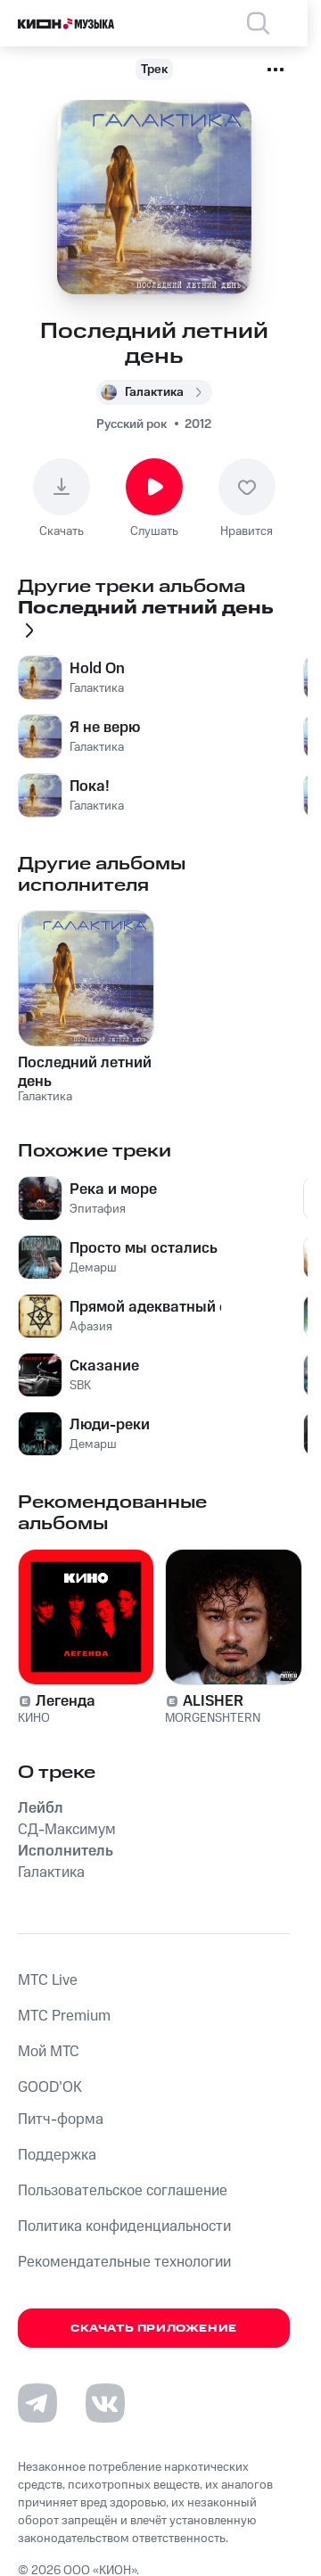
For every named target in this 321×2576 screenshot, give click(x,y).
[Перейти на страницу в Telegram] (37, 2403)
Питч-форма (60, 2119)
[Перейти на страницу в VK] (105, 2403)
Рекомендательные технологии (124, 2262)
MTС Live (48, 1980)
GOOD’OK (50, 2087)
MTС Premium (64, 2016)
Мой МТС (48, 2051)
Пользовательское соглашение (122, 2191)
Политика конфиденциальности (124, 2226)
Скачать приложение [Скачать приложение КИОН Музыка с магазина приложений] (153, 2328)
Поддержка (57, 2155)
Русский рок (131, 424)
